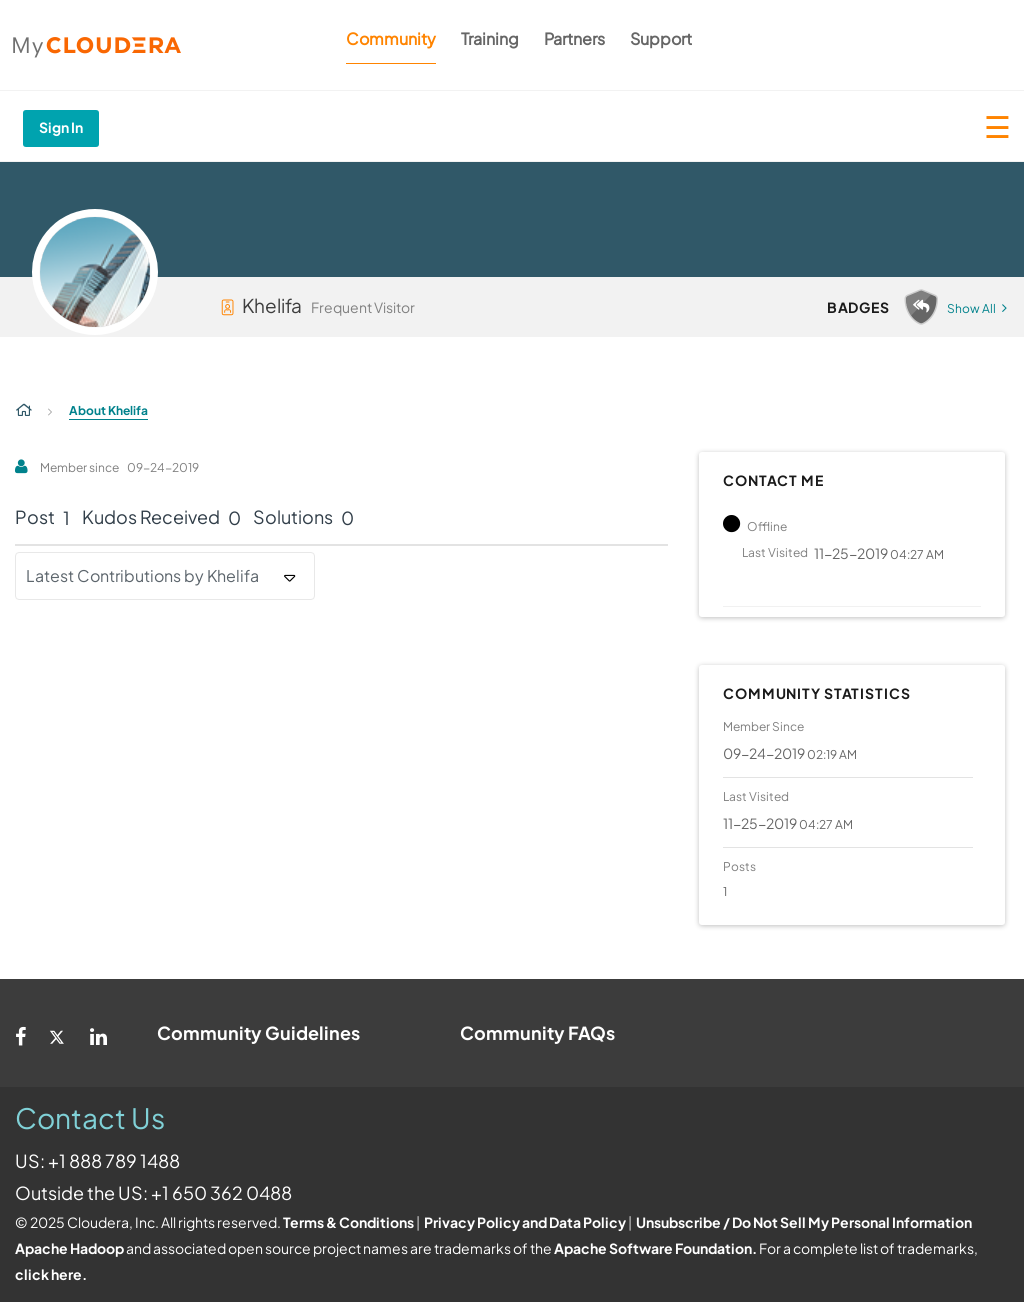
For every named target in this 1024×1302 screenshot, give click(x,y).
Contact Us (90, 1117)
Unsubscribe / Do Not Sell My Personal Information (804, 1222)
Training (490, 38)
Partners (574, 38)
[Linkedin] (98, 1033)
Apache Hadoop (69, 1248)
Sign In (61, 127)
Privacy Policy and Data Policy (525, 1222)
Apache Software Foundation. (655, 1248)
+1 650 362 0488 (221, 1192)
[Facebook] (20, 1033)
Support (661, 38)
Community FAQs (537, 1032)
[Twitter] (58, 1033)
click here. (51, 1274)
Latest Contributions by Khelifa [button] (142, 575)
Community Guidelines (258, 1032)
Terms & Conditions (348, 1222)
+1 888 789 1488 (114, 1160)
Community (391, 38)
